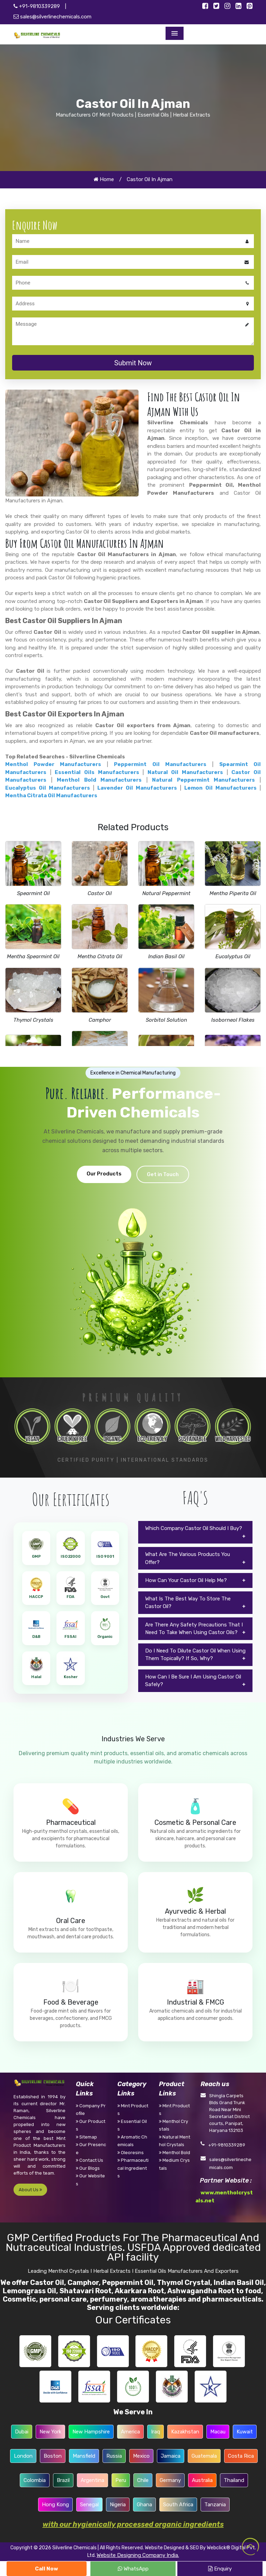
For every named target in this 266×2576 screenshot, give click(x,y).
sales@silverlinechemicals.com (52, 17)
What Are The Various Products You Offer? (187, 1558)
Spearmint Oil (33, 893)
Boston (53, 2456)
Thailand (234, 2480)
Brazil (63, 2480)
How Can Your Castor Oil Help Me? (186, 1580)
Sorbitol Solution (166, 1020)
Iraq (155, 2432)
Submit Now (133, 363)
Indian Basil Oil (166, 956)
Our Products (104, 1174)
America (130, 2432)
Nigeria (118, 2504)
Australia (202, 2480)
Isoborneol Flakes (233, 1020)
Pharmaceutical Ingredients (133, 2168)
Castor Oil (100, 893)
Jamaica (170, 2456)
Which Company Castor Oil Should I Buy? (193, 1528)
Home (104, 179)
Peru (120, 2480)
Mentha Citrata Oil (100, 956)
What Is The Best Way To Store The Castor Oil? (188, 1603)
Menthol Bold (174, 2152)
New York (50, 2432)
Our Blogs (88, 2168)
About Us (30, 2189)
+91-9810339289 (37, 6)
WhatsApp (133, 2569)
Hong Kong (55, 2504)
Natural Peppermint (166, 893)
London (23, 2456)
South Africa (178, 2504)
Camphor (100, 1020)
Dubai (21, 2432)
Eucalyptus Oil (232, 956)
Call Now (46, 2569)
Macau (217, 2432)
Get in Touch (163, 1174)
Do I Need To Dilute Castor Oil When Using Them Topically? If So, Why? (195, 1655)
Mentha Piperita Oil (233, 893)
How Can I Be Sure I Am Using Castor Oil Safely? (193, 1681)
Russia (114, 2456)
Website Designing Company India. (138, 2555)
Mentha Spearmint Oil (33, 956)
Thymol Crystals (33, 1020)
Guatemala (204, 2456)
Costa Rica (241, 2456)
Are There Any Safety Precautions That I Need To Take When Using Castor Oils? (194, 1629)
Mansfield (84, 2456)
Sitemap (86, 2137)
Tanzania (215, 2504)
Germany (170, 2480)
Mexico (141, 2456)
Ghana (144, 2504)
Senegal (89, 2504)
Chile (143, 2480)
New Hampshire (91, 2432)
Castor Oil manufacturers (224, 733)
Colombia (35, 2480)
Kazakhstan (185, 2432)
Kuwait (245, 2432)
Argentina (92, 2480)
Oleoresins (130, 2152)
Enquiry (220, 2569)
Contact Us (89, 2160)
